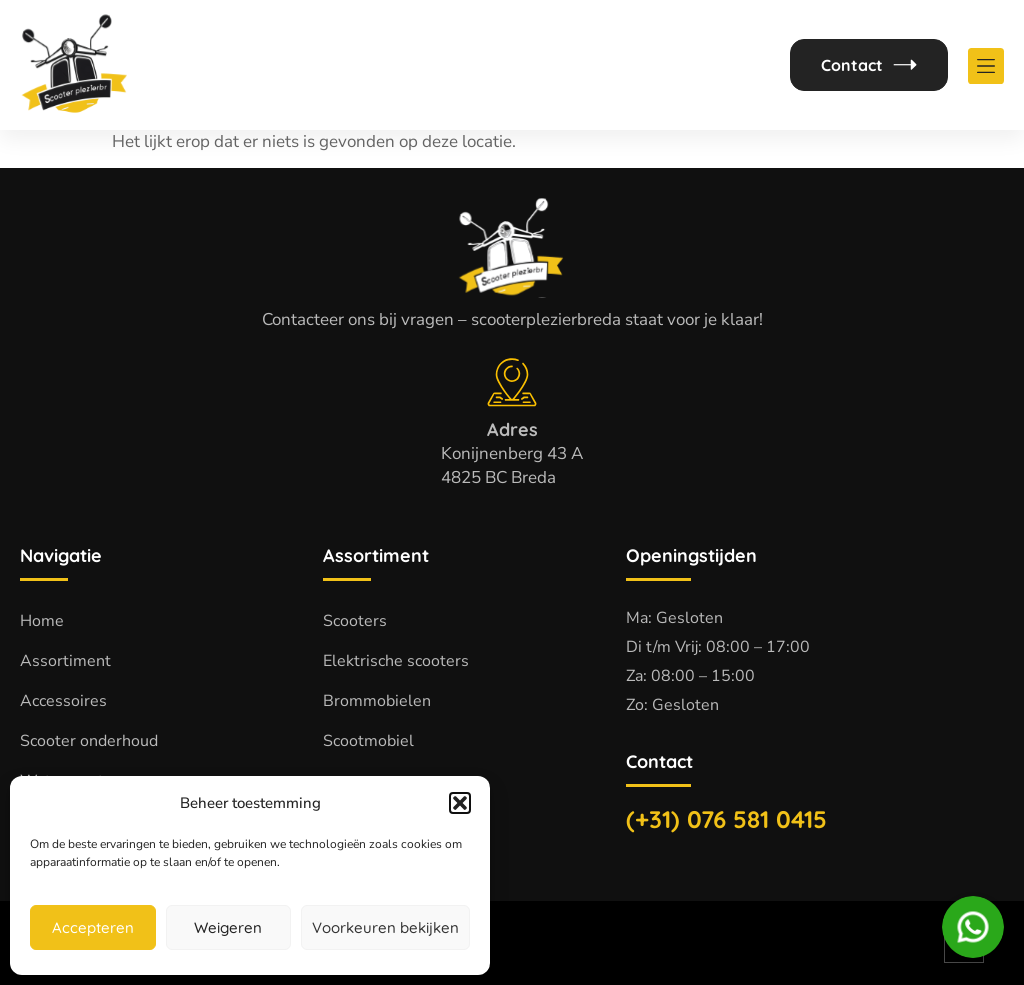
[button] (460, 803)
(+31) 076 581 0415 (726, 819)
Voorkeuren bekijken (385, 927)
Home (42, 621)
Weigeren (228, 927)
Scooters (355, 621)
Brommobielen (377, 701)
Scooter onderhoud (89, 741)
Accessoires (63, 701)
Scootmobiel (368, 741)
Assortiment (65, 661)
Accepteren (93, 927)
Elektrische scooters (396, 661)
